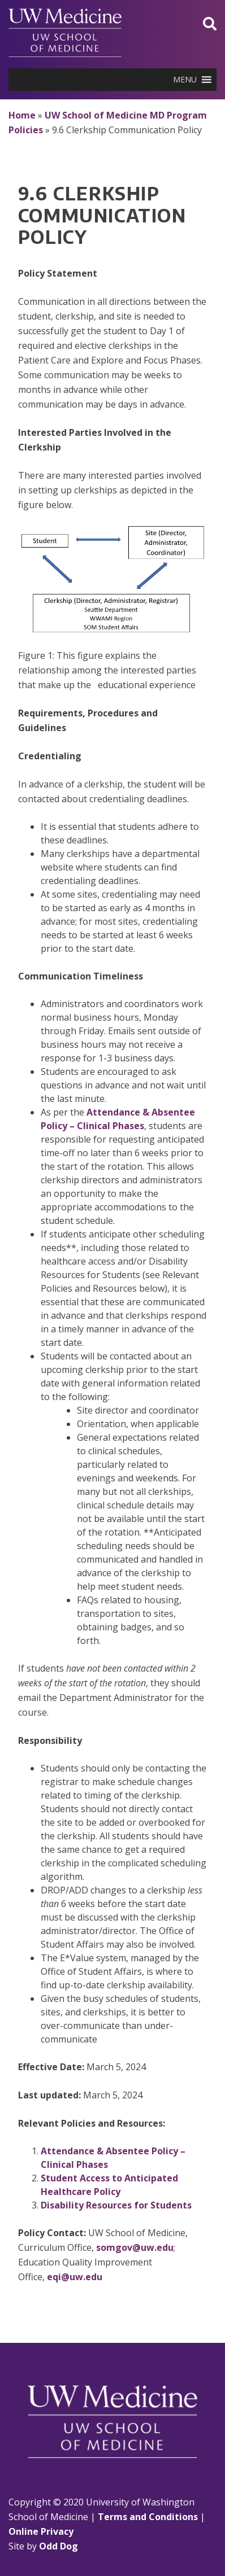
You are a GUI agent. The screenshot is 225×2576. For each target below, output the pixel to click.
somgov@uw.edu (135, 2247)
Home (22, 115)
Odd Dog (58, 2546)
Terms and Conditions (148, 2517)
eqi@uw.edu (74, 2277)
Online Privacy (40, 2531)
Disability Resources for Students (116, 2205)
